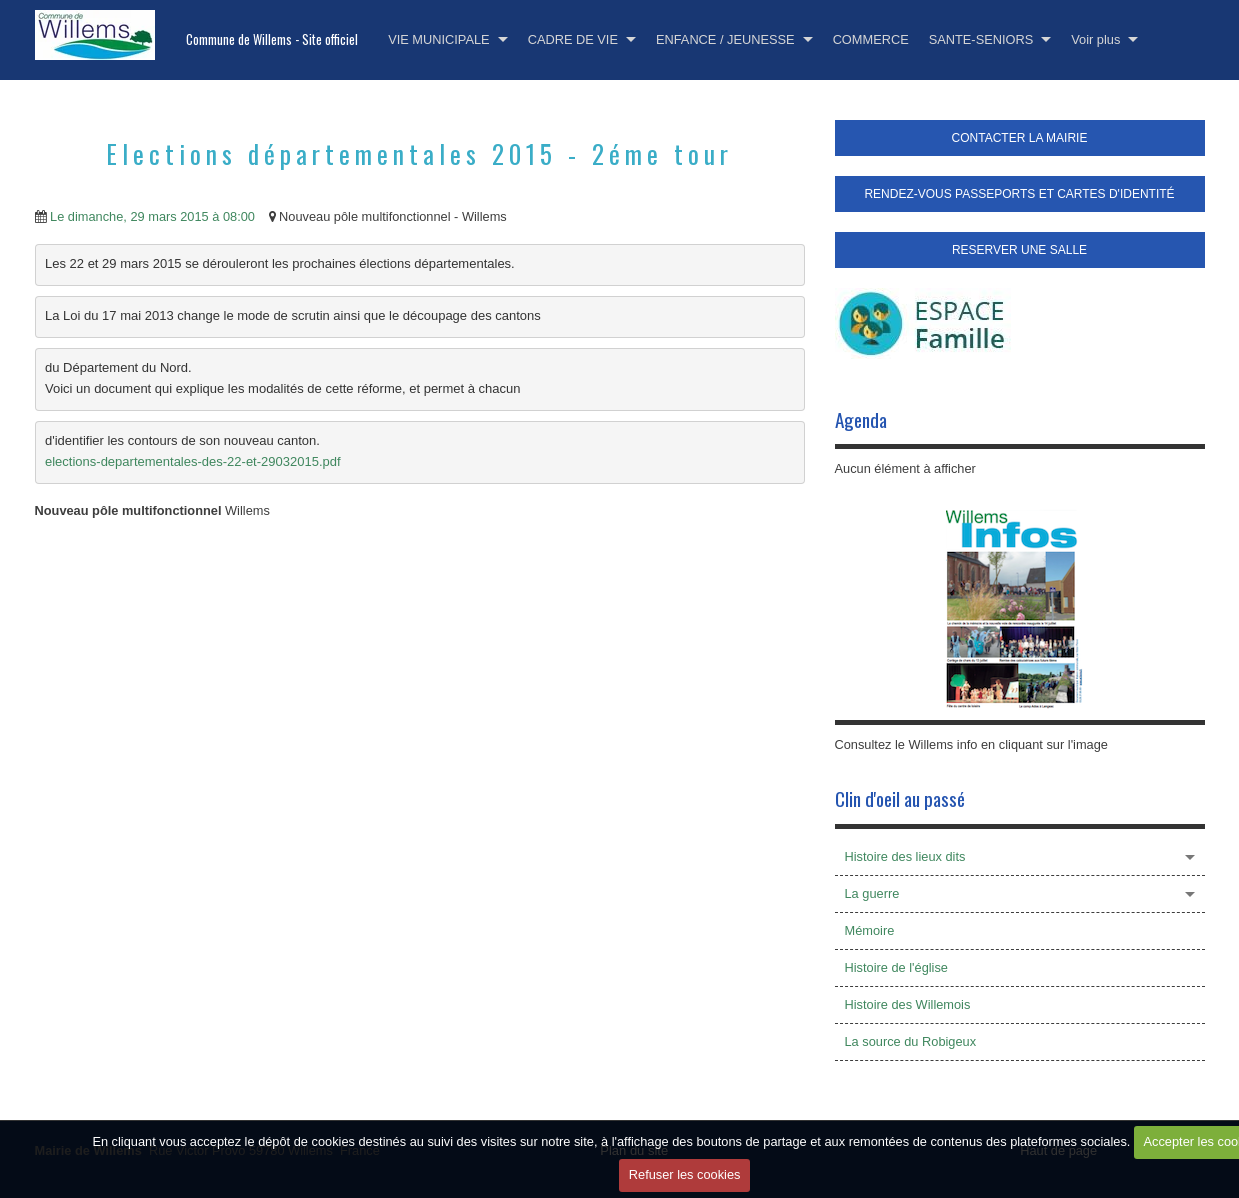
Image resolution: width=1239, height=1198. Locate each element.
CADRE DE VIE (573, 39)
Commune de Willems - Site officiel (272, 39)
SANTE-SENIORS (981, 39)
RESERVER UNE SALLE (1019, 250)
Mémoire (870, 930)
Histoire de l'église (896, 967)
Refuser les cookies (685, 1174)
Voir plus (1095, 39)
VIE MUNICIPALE (438, 39)
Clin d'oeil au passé (900, 798)
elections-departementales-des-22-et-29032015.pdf (193, 461)
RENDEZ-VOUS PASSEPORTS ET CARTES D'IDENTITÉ (1019, 194)
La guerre (872, 893)
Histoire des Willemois (908, 1004)
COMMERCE (871, 39)
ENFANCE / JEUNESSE (725, 39)
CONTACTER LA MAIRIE (1020, 138)
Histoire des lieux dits (905, 856)
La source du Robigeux (911, 1041)
